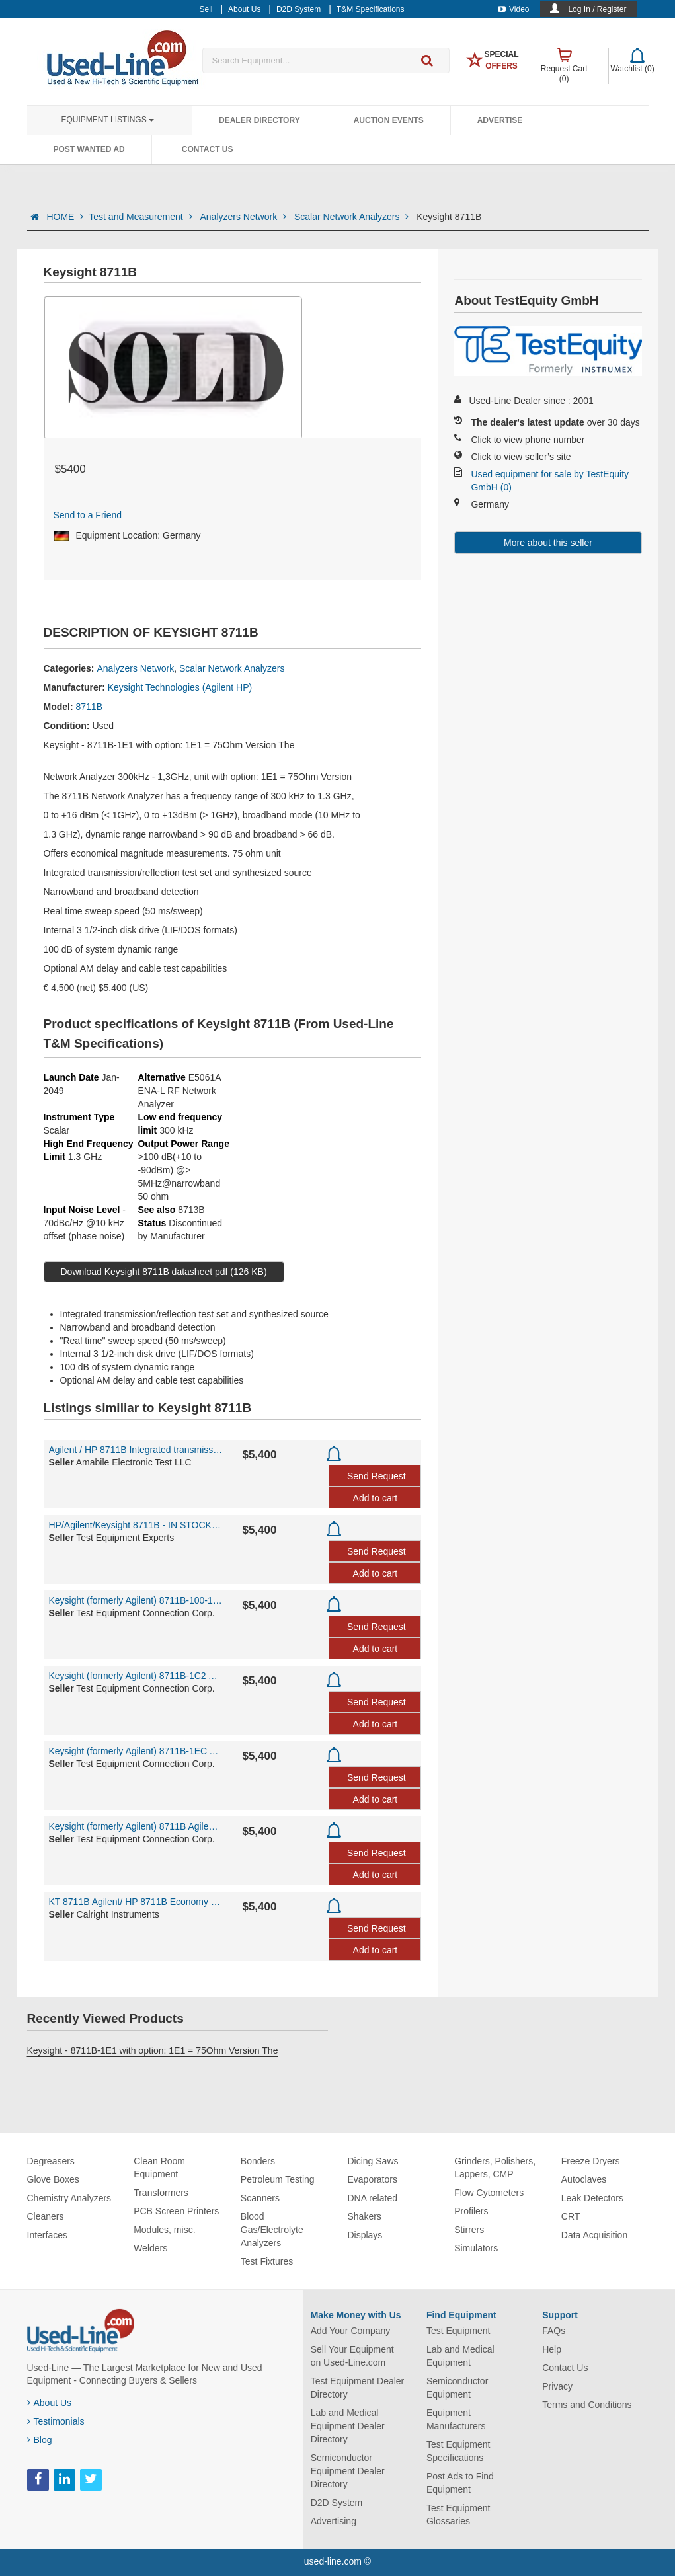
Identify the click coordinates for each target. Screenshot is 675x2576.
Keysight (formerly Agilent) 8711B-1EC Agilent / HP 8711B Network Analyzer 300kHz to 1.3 (136, 1751)
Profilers (471, 2211)
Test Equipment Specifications (458, 2451)
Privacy (557, 2386)
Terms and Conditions (586, 2405)
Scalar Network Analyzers (352, 217)
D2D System (337, 2502)
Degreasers (51, 2161)
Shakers (364, 2216)
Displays (364, 2235)
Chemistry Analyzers (69, 2198)
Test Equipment (458, 2330)
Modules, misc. (164, 2229)
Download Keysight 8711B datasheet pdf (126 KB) (164, 1272)
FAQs (553, 2330)
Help (551, 2349)
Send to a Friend (88, 515)
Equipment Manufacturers (455, 2419)
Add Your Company (351, 2330)
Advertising (333, 2521)
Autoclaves (583, 2179)
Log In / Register (597, 9)
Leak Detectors (592, 2198)
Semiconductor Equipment (457, 2388)
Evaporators (372, 2179)
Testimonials (56, 2421)
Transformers (161, 2192)
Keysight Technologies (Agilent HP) (180, 687)
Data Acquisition (594, 2235)
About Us (49, 2403)
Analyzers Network (244, 217)
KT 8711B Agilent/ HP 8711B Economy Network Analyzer (136, 1901)
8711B (89, 706)
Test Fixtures (267, 2261)
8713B (191, 1209)
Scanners (260, 2198)
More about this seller (548, 542)
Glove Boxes (53, 2179)
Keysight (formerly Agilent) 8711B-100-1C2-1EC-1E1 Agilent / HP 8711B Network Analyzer (136, 1600)
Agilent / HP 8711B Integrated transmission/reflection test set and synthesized (136, 1449)
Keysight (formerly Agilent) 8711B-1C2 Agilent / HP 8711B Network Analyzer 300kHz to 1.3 (136, 1675)
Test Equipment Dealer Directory (358, 2388)
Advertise (500, 120)
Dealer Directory (259, 120)
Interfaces (47, 2235)
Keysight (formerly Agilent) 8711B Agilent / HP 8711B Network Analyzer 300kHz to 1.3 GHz (136, 1826)
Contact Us (207, 149)
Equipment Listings (107, 119)
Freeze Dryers (590, 2161)
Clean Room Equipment (159, 2167)
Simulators (476, 2248)
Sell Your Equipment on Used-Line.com (352, 2356)
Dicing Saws (372, 2161)
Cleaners (45, 2216)
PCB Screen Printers (176, 2211)
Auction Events (389, 120)
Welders (150, 2248)
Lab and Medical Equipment (460, 2356)
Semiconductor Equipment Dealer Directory (348, 2470)
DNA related (372, 2198)
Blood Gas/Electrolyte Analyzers (272, 2229)
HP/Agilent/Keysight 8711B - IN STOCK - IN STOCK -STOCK (136, 1525)
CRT (570, 2216)
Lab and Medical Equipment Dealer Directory (348, 2425)
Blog (39, 2440)
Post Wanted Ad (89, 149)
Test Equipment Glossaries (458, 2514)
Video (513, 9)
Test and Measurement (141, 217)
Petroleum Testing (278, 2179)
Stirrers (469, 2229)
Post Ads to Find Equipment (460, 2483)
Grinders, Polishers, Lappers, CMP (495, 2167)
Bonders (258, 2161)
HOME (64, 217)
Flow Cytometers (489, 2192)
